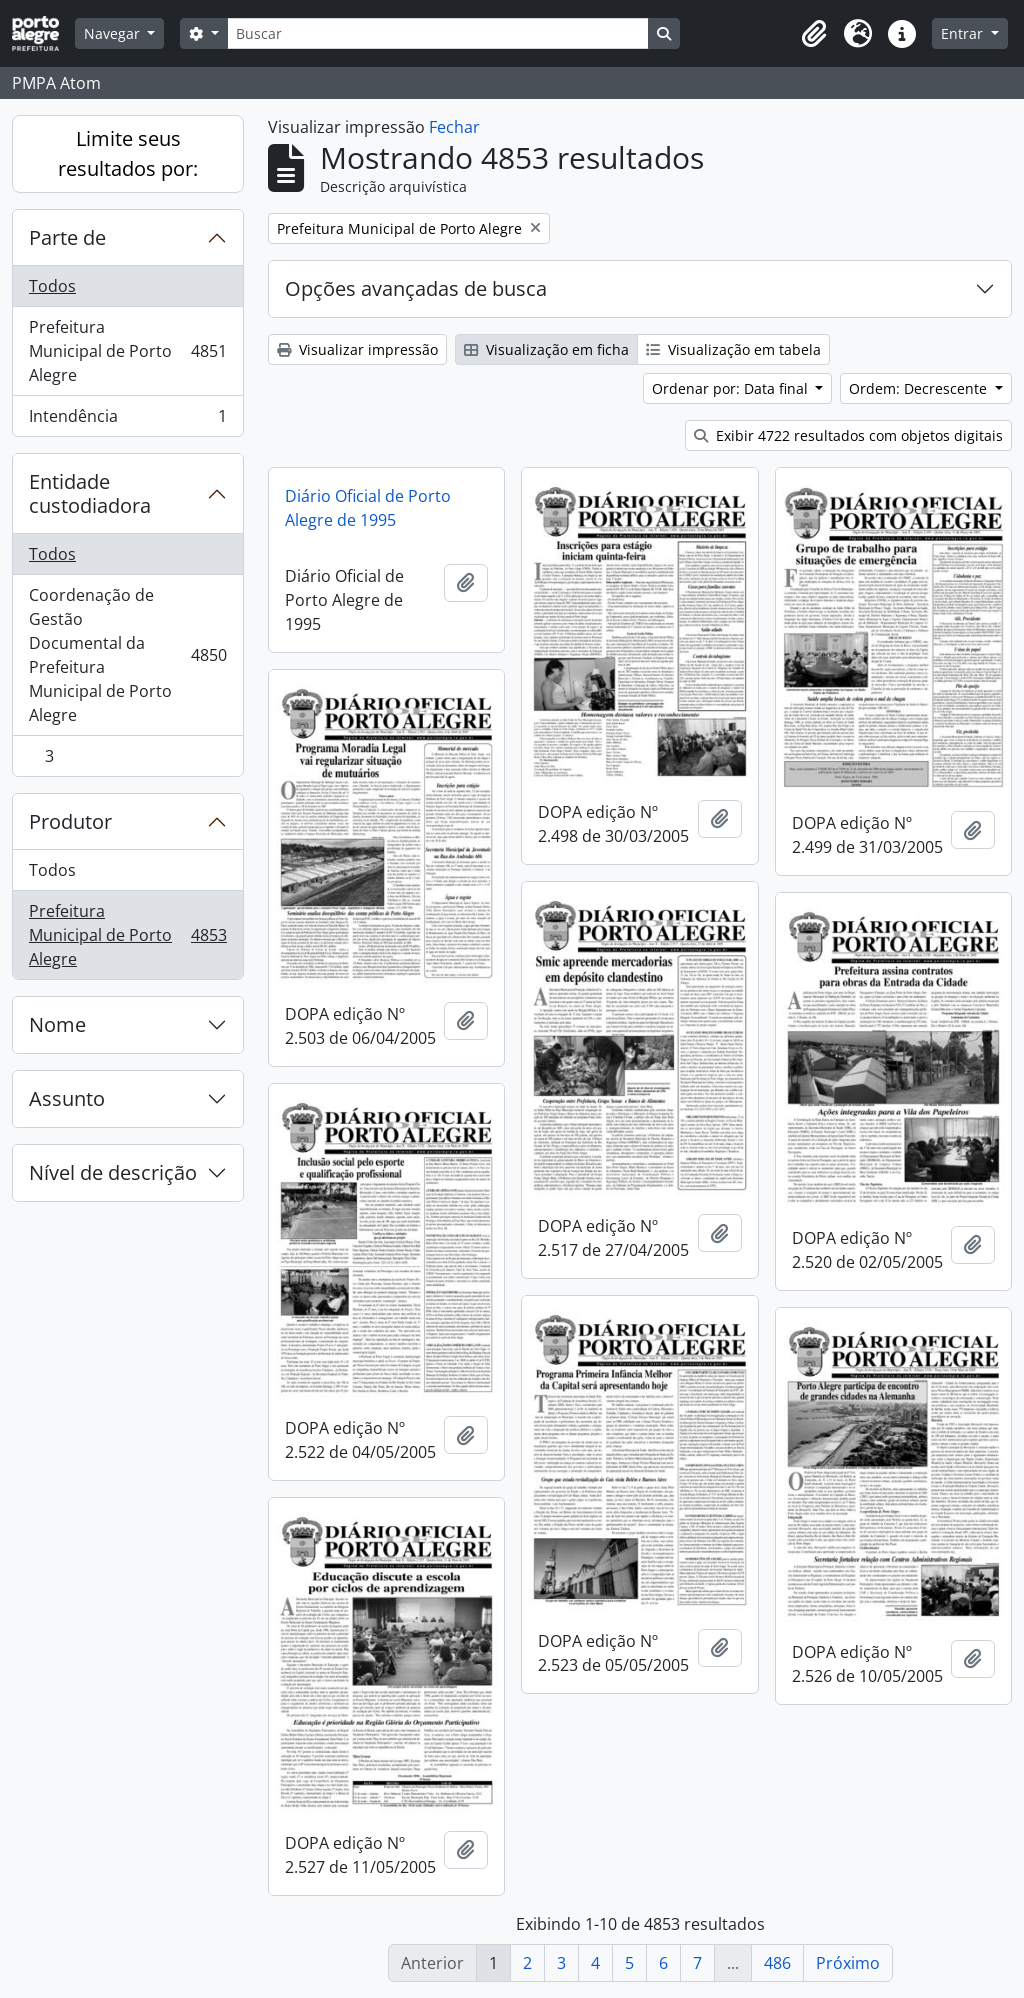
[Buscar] (438, 33)
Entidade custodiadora (90, 493)
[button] (814, 34)
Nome (57, 1024)
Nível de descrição (113, 1172)
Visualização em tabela (733, 349)
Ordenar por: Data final (732, 388)
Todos (52, 286)
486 (777, 1963)
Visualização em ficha (546, 349)
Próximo (848, 1963)
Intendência (127, 420)
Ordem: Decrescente (920, 388)
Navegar (114, 33)
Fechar (454, 127)
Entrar (964, 33)
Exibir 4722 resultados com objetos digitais (848, 435)
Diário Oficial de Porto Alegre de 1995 (368, 508)
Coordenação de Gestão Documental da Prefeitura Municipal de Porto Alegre (127, 655)
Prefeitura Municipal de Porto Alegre (127, 351)
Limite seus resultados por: (128, 153)
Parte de (67, 237)
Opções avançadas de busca (416, 288)
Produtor (70, 821)
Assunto (67, 1098)
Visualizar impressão (357, 349)
